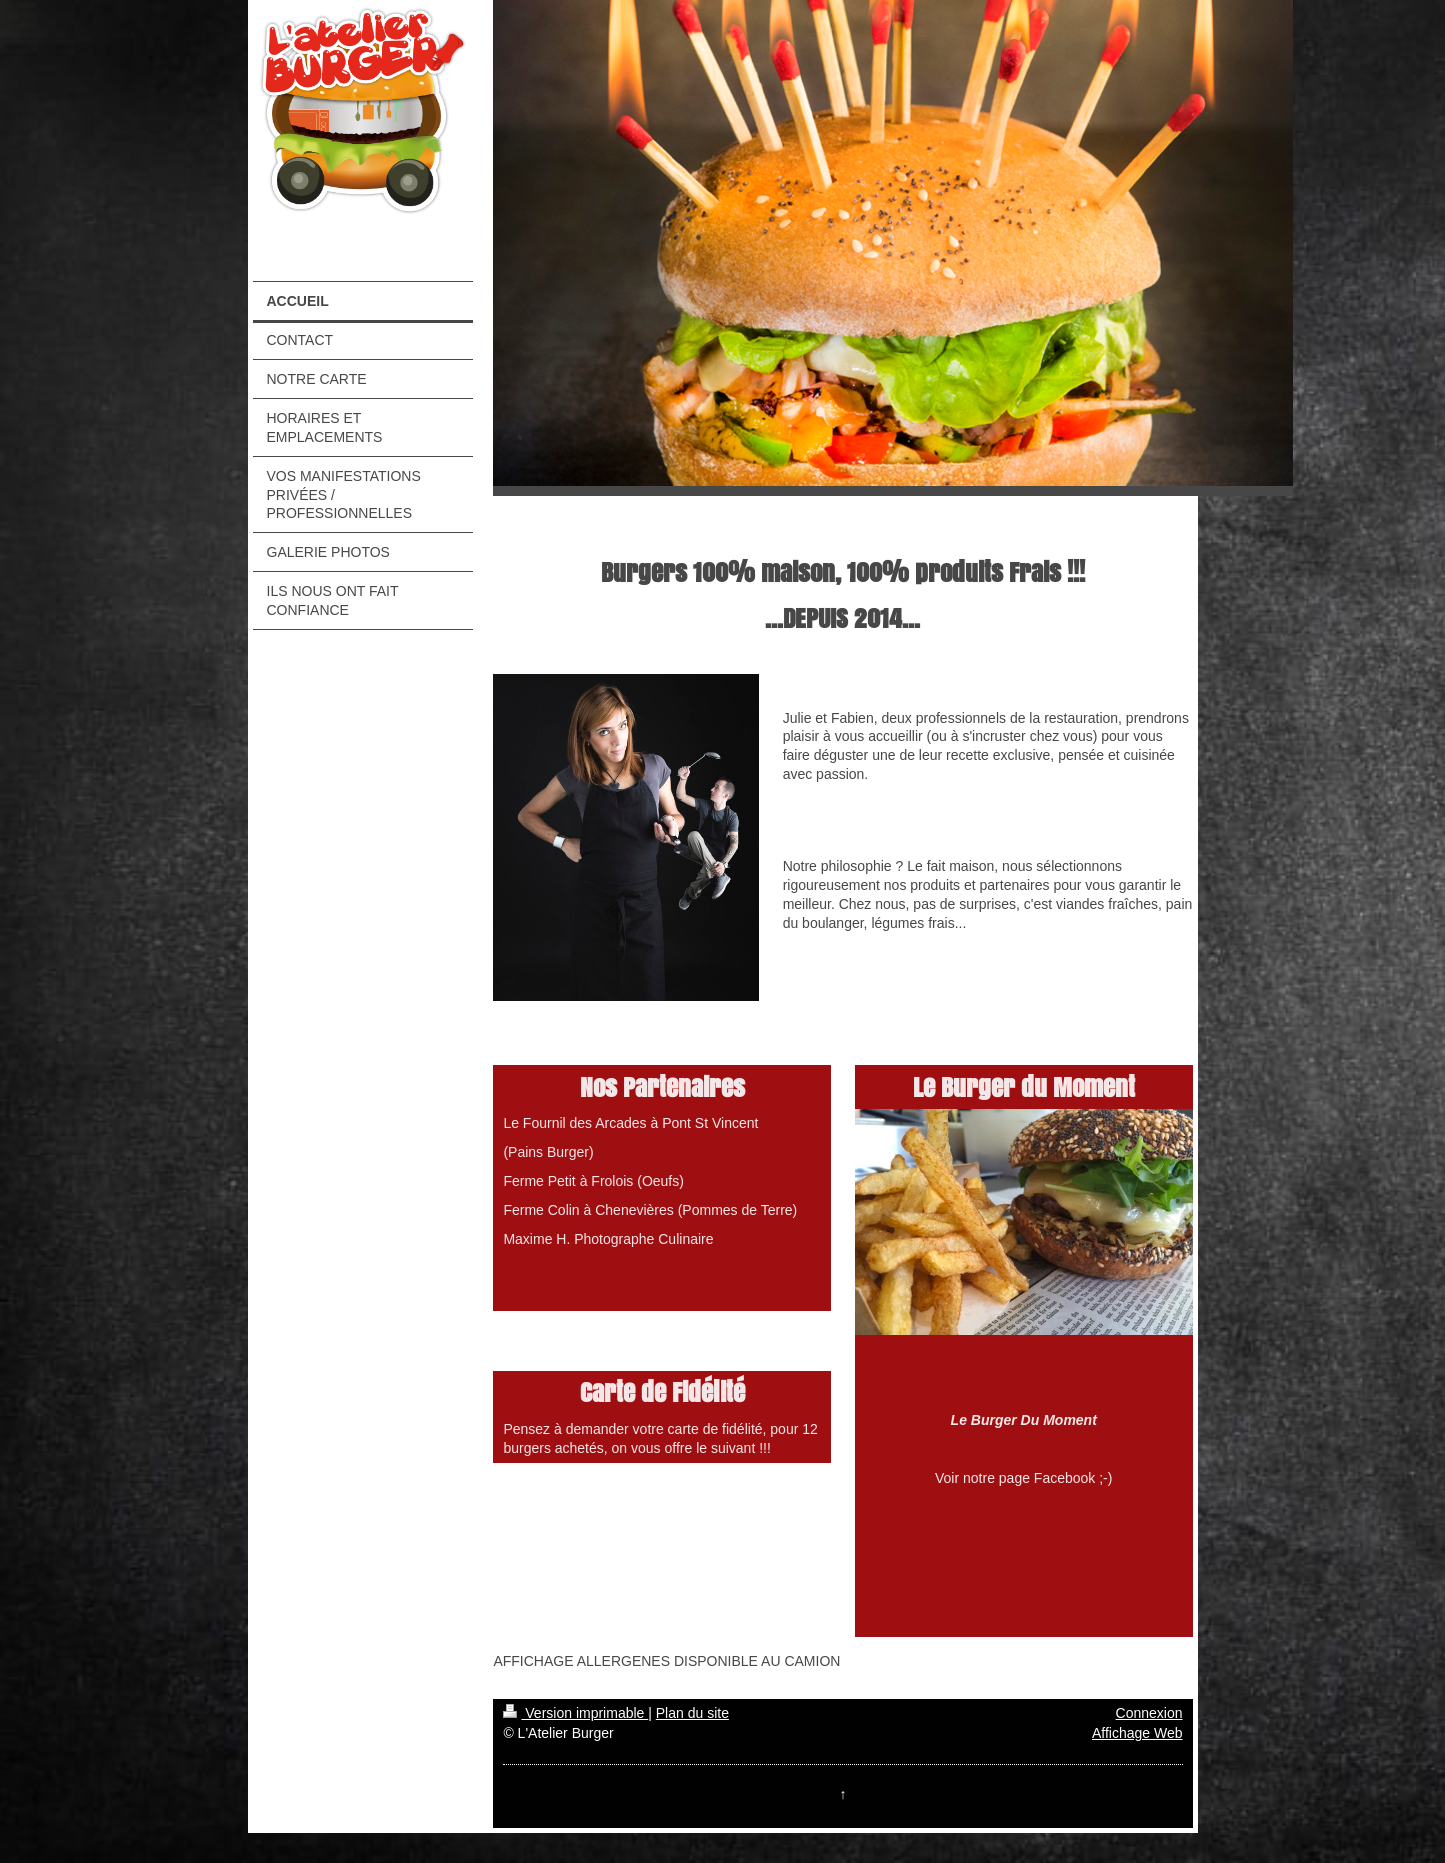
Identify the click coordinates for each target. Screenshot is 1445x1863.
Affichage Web (1137, 1733)
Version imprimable (575, 1713)
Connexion (1149, 1713)
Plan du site (692, 1713)
